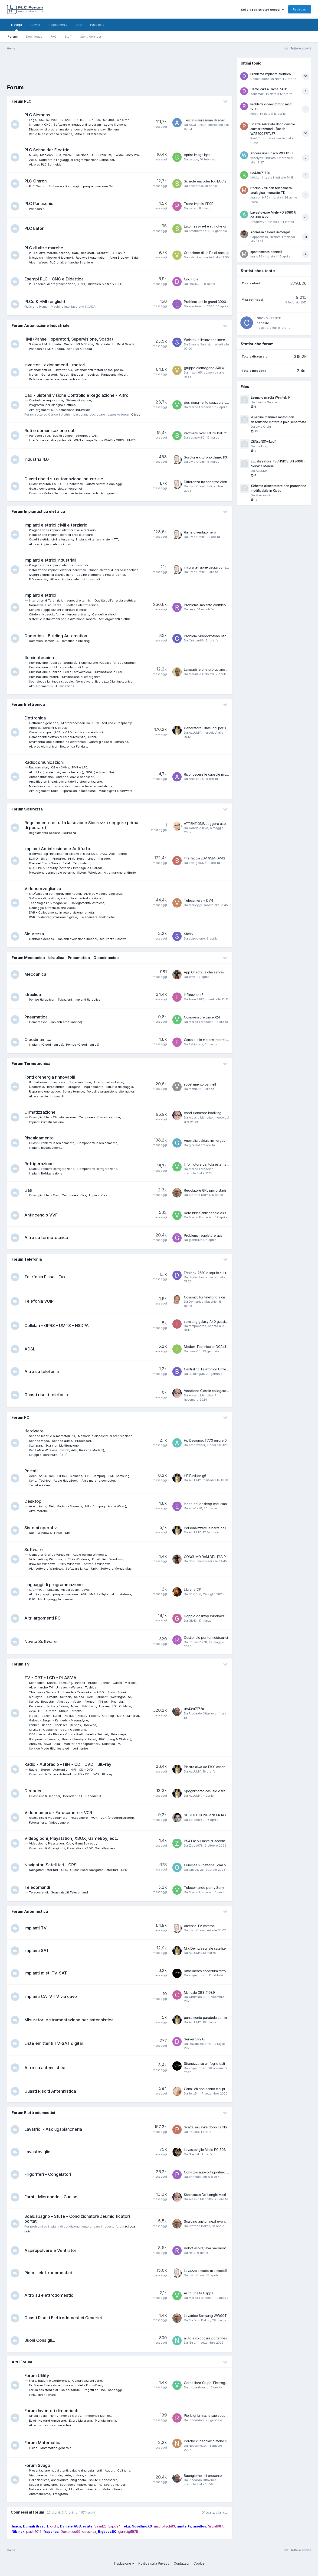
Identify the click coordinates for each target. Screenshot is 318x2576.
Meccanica (36, 974)
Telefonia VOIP (39, 1301)
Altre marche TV (41, 1687)
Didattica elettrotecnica (82, 605)
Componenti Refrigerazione (98, 1169)
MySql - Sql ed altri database (111, 1594)
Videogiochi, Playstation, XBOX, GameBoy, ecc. (72, 1838)
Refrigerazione (39, 1163)
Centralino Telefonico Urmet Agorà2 (211, 1369)
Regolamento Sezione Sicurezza (53, 833)
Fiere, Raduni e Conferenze (50, 2380)
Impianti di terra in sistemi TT (98, 539)
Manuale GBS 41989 (199, 1992)
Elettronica (35, 718)
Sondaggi (115, 2390)
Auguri (110, 2470)
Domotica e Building (76, 641)
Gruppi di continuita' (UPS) (49, 1455)
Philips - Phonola (111, 1701)
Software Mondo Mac (116, 1568)
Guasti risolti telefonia (47, 1394)
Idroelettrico (56, 1087)
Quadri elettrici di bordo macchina (114, 570)
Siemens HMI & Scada (46, 344)
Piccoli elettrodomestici (48, 2272)
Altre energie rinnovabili (47, 1096)
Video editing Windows (46, 1559)
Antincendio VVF (41, 1215)
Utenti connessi (91, 36)
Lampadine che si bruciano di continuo (213, 669)
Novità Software (41, 1641)
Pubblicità (97, 24)
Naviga (16, 27)
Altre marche (39, 1511)
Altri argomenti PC (43, 1618)
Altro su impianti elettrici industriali (76, 579)
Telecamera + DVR (198, 900)
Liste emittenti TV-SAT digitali (54, 2043)
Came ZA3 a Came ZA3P (268, 89)
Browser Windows (43, 1564)
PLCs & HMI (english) (45, 301)
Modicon (47, 155)
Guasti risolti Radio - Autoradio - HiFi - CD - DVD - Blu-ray (71, 1774)
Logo (33, 120)
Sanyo (34, 1701)
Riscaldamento (39, 1137)
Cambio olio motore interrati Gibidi (210, 1040)
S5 (42, 120)
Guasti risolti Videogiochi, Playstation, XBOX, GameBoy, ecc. (73, 1848)
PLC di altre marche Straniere (72, 262)
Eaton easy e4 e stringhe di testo (209, 226)
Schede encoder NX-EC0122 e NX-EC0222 (217, 181)
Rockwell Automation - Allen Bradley (103, 257)
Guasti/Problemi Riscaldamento (52, 1143)
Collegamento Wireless (88, 903)
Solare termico (74, 1091)
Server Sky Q (194, 2039)
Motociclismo (112, 2489)
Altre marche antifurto (121, 872)
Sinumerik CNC (41, 124)
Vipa (33, 262)
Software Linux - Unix (82, 1568)
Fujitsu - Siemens (70, 1476)
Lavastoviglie (38, 2151)
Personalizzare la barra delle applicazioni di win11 (221, 1528)
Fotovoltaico (115, 1082)
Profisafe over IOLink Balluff (205, 433)
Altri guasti (109, 493)
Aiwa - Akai (53, 1744)
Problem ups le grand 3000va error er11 (214, 302)
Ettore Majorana (81, 2420)
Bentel (123, 853)
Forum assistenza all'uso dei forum (55, 2390)
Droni (93, 737)
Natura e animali (41, 2489)
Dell (52, 1476)
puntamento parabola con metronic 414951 (216, 2018)
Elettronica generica (44, 723)
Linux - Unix (63, 1533)
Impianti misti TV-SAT (46, 1973)
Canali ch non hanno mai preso (207, 2089)
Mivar (75, 1706)
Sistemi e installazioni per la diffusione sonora (63, 619)
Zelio (49, 160)
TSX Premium (102, 155)
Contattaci (181, 2563)
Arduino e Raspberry (117, 723)
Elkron (45, 858)
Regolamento (58, 24)
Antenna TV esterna (199, 1926)
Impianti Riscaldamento (46, 1147)
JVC (33, 1711)
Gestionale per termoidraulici (206, 1637)
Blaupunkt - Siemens (45, 1739)
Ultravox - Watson (69, 1687)
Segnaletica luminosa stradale (52, 681)
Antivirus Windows (97, 1564)
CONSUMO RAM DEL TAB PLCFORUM (212, 1557)
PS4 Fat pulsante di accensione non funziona (218, 1841)
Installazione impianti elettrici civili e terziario (62, 535)
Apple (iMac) (117, 1506)
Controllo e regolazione (47, 400)
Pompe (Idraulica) (42, 999)
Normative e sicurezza (46, 605)
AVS (104, 853)
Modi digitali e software (116, 791)
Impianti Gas (99, 1195)
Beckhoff (88, 253)
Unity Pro (36, 160)
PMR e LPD (80, 767)
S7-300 (95, 120)
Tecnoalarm (82, 863)
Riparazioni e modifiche (79, 791)
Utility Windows (70, 1564)
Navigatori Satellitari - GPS (51, 1864)
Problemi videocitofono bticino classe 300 (216, 636)
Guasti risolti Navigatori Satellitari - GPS (99, 1870)
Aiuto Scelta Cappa (198, 2293)
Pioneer (90, 1701)
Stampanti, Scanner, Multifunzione (54, 1445)
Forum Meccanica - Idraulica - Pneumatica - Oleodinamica (65, 957)
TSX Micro (64, 155)
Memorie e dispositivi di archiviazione (106, 1436)
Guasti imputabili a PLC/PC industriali (56, 484)
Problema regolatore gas (203, 1235)
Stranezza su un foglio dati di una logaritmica (218, 2063)
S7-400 (109, 120)
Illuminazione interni (44, 677)
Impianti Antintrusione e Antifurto (58, 848)
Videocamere (59, 1822)
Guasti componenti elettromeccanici (56, 488)
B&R (76, 253)
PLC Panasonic (39, 203)
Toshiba (45, 1480)
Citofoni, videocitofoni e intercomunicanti (60, 614)
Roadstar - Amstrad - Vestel (62, 1701)
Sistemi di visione (79, 400)
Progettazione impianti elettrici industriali (59, 565)
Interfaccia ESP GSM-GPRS (204, 858)
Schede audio (63, 1441)
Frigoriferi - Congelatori (48, 2174)
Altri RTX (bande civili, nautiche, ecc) (57, 772)
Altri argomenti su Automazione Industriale (60, 410)
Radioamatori (39, 767)
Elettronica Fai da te (74, 746)
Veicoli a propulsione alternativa (111, 1091)
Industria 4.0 (37, 459)
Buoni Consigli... (40, 2340)
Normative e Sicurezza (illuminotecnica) (105, 681)
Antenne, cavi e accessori (76, 777)
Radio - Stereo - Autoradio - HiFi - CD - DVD (61, 1769)
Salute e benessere (104, 2480)
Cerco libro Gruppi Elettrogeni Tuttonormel (216, 2383)
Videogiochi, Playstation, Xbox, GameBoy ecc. (63, 1843)
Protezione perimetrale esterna (52, 872)
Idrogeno (74, 1087)
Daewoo (91, 1725)
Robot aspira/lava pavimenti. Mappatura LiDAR (219, 2248)
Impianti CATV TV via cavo (51, 1996)
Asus (43, 1476)
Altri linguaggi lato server (56, 1599)
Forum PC (20, 1417)
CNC (82, 284)
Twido (119, 155)
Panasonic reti (40, 435)
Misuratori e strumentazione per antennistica (69, 2019)
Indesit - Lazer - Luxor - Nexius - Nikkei (58, 1715)
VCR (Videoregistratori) (117, 1817)
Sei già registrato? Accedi (262, 9)
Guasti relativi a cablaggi (104, 484)
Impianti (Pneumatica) (67, 1022)
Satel (67, 863)
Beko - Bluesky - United (80, 1739)
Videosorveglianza (43, 888)
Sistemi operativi (41, 1527)
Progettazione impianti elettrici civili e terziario (63, 530)
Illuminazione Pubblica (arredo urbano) (108, 662)
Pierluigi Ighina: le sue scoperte (208, 2415)
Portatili (32, 1470)
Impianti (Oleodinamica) (47, 1044)
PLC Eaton (35, 228)
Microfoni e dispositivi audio (50, 786)
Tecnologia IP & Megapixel (49, 903)
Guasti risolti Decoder (45, 1796)
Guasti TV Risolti (125, 1683)
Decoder (34, 1790)
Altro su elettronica (43, 746)
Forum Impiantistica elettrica (38, 511)
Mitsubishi (37, 257)
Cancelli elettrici (104, 614)
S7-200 (52, 120)
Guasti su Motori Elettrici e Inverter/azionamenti (64, 493)
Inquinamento (94, 1087)
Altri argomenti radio (44, 791)
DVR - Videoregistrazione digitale (54, 917)
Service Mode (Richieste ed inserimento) (59, 1748)
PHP (32, 1599)
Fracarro (59, 858)
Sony (33, 1480)
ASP (84, 1594)
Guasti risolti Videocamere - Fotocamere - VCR (64, 1817)
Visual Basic (70, 1589)
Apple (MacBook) (66, 1480)
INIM (72, 858)
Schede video (40, 1441)
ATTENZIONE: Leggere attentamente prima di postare (225, 824)
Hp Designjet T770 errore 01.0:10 (209, 1440)
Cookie (199, 2563)
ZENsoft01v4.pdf (263, 441)
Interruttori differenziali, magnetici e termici (61, 600)
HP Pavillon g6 (195, 1476)
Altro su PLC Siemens (91, 134)
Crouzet (103, 253)
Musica (61, 2489)
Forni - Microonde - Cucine (51, 2196)
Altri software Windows (47, 1568)
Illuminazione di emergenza (81, 677)
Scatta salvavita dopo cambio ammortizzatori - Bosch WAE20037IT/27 (272, 129)
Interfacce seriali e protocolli (51, 440)
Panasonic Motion (115, 374)
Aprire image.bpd (197, 155)
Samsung (123, 1476)
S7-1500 (81, 120)
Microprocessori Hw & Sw (80, 723)
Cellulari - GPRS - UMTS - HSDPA (57, 1325)
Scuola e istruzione (44, 2484)
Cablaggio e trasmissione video (52, 908)
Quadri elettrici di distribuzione (52, 574)
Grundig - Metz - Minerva (48, 1720)
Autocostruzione (42, 777)
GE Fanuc (119, 253)
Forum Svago (38, 2465)
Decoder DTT (96, 1796)
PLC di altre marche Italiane (50, 253)
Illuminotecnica (40, 657)
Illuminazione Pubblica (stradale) (53, 662)
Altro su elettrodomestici (50, 2295)
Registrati (299, 9)
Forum (13, 36)
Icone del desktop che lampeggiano (212, 1504)
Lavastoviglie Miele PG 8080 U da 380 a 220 (218, 2150)
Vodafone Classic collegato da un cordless (217, 1391)
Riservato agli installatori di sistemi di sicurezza (64, 853)
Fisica (34, 2448)
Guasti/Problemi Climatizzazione (53, 1117)
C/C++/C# (37, 1589)
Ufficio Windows (78, 1559)
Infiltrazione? (193, 995)
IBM (111, 1476)
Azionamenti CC (41, 370)
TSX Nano (82, 155)
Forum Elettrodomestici (33, 2112)
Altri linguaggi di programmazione (54, 1594)
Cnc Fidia (191, 279)
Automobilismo (40, 2494)
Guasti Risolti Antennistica (51, 2091)
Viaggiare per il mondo (46, 2475)
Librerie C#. (193, 1589)
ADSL (30, 1349)
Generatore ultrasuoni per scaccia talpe (214, 728)
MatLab (53, 1589)
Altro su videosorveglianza (104, 893)
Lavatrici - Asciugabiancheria (54, 2129)
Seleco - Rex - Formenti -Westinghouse (103, 1697)
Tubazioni (65, 999)
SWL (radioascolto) (101, 772)
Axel (113, 853)
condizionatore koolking (202, 1113)
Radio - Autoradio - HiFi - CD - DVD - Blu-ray (68, 1764)
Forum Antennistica (30, 1911)
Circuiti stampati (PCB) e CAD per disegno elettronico (68, 732)
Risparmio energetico (45, 1091)
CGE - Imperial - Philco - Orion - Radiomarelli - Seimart (69, 1734)
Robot (65, 374)
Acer (33, 1476)
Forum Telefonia (27, 1259)
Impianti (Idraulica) (88, 999)
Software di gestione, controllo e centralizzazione (66, 898)
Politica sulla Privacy (153, 2563)
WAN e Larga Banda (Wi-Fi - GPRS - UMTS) (106, 440)
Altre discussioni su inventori (51, 2425)
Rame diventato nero (200, 532)
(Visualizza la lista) (215, 2512)
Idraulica (33, 994)
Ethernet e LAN (87, 435)
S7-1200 (66, 120)
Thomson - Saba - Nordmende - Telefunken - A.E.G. (67, 1692)
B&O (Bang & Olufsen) (116, 1739)
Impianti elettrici (41, 595)
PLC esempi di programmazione (53, 284)
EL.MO (34, 858)
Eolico (99, 1082)
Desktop (33, 1501)
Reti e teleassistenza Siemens (51, 134)
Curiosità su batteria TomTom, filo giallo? (215, 1865)
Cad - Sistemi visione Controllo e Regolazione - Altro (77, 395)
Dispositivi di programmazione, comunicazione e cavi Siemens (75, 129)
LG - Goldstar (122, 1706)
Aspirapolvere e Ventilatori (51, 2250)
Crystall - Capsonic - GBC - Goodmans (58, 1729)
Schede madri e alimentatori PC (53, 1436)
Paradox (105, 858)
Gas (29, 1190)
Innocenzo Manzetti (99, 2415)
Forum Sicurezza (27, 809)
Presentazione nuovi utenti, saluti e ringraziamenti (66, 2470)
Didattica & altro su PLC (106, 284)
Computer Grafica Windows (50, 1554)
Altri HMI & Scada (80, 349)
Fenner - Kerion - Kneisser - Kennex (56, 1725)
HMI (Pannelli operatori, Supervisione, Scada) (69, 339)
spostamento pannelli (200, 1084)
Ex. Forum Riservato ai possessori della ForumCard (66, 2385)
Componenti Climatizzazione (100, 1117)
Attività (35, 24)
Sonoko (123, 1692)
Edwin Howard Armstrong (48, 2420)
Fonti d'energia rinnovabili (50, 1077)
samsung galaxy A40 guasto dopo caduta (216, 1322)
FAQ (53, 36)
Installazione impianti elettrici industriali (58, 570)
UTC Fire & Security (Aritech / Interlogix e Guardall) (67, 868)
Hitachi (95, 1715)
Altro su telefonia (42, 1371)
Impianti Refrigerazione (46, 1173)
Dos (32, 1533)
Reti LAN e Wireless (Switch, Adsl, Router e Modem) (67, 1450)
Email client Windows (108, 1559)
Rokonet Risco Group (45, 863)
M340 (34, 155)
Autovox (36, 1744)
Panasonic (37, 209)
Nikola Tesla (38, 2415)
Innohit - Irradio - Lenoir (93, 1683)
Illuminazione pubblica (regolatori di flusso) (61, 667)
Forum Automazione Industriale (40, 325)
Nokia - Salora (58, 1706)
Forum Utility (37, 2375)
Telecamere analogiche (98, 917)
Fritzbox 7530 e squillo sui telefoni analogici (217, 1273)
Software (34, 1549)
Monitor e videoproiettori (82, 1744)
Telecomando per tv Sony (204, 1888)
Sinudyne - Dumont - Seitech (51, 1697)
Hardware (34, 1430)
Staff (68, 36)
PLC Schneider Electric (47, 149)
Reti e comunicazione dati (50, 430)
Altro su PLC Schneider (46, 164)
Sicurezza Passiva (114, 939)
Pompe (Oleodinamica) (83, 1044)
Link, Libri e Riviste (43, 2395)
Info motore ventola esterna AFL (208, 1164)
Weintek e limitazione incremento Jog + (214, 340)
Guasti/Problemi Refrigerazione (52, 1169)
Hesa (81, 858)
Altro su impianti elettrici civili (51, 544)
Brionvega (119, 1734)
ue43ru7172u (194, 1709)
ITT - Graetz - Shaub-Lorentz (60, 1711)
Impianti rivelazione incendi (78, 939)
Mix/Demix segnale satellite (205, 1948)
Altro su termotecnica (47, 1237)
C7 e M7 (123, 120)
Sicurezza (35, 933)
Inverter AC (64, 370)
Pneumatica (36, 1017)
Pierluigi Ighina (106, 2420)
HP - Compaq (95, 1476)
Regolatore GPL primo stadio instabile (212, 1190)
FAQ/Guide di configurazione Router (56, 893)
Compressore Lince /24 (202, 1017)
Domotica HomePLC (44, 641)
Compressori (39, 1022)
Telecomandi (38, 1887)
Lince (92, 858)
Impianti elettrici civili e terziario (56, 525)
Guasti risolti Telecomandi (70, 1892)
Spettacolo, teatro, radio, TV (81, 2484)
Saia (135, 257)
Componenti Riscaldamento (98, 1143)
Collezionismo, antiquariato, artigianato (58, 2480)
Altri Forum (22, 2362)
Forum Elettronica (28, 704)
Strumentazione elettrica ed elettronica (58, 742)
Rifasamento (39, 579)
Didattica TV (112, 1744)
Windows (45, 1533)
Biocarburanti (39, 1082)
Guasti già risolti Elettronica (109, 742)
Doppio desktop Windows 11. (206, 1616)
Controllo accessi (42, 939)
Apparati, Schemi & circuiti (49, 727)
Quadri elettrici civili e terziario (52, 539)
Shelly (188, 934)
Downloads (34, 36)
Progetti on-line (94, 2390)
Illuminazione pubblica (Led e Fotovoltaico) (61, 672)
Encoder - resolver (85, 374)
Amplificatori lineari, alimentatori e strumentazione (66, 781)
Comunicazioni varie (88, 2380)
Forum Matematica (43, 2442)
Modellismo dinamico (85, 2489)
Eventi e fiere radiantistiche (93, 786)
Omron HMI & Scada (79, 344)
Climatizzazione (40, 1112)
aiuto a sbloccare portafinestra (207, 2338)
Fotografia (61, 2494)
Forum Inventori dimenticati (52, 2410)
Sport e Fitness (115, 2484)
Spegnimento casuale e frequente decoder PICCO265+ (227, 1791)
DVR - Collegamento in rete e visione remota (62, 912)
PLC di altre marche (44, 247)
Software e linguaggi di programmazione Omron (84, 186)
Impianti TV (36, 1927)
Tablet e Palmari (41, 1485)
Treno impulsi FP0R (198, 204)
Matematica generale (56, 2448)
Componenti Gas (74, 1195)
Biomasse (59, 1082)
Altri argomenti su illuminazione (52, 686)
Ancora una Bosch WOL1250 (271, 153)
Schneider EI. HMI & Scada (116, 344)
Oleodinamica (38, 1039)
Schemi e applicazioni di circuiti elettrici (58, 609)
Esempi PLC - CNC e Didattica (54, 278)
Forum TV (21, 1664)
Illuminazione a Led (108, 672)
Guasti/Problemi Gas (44, 1195)
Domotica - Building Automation (56, 635)
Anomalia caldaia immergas (204, 1140)
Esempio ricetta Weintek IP (271, 397)
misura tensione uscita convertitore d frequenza (220, 567)
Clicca (136, 414)
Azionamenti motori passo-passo (100, 370)
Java (85, 1589)
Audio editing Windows (90, 1554)
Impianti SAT (37, 1950)
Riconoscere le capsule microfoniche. (213, 774)
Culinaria (124, 2470)
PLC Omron (36, 181)
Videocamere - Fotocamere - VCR (59, 1812)
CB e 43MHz (61, 767)
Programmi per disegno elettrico (53, 405)
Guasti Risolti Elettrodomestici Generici (63, 2317)
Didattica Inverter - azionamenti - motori (59, 379)
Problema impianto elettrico (205, 605)
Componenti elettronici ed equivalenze (58, 737)
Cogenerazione (80, 1082)
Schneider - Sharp (43, 1683)
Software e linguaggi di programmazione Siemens (91, 124)
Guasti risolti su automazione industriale (64, 478)
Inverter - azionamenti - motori (55, 364)
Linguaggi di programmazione (54, 1584)
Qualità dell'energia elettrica (115, 600)
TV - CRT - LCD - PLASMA (51, 1677)
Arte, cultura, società (81, 2475)
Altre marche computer (99, 1480)
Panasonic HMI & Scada (47, 349)
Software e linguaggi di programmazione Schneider (93, 160)
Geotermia (37, 1087)
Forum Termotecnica (31, 1063)
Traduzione (124, 2563)
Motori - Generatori (44, 374)
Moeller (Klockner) (60, 257)
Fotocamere (38, 1822)
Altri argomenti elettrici (115, 619)
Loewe (105, 1706)
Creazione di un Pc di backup (206, 253)
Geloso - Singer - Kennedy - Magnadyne (98, 1720)
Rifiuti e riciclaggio (120, 1087)
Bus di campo (63, 435)
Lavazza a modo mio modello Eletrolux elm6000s (221, 2271)
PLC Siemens (38, 114)
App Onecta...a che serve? (204, 972)
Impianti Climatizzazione (47, 1122)
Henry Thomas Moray (66, 2415)
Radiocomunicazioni (44, 762)
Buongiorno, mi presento (203, 2476)
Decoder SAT (73, 1796)
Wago (43, 262)
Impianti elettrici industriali (51, 560)
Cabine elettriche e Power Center (101, 574)
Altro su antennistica (45, 2067)
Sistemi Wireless (90, 872)
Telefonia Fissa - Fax (45, 1276)
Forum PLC (21, 101)
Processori (84, 1441)
